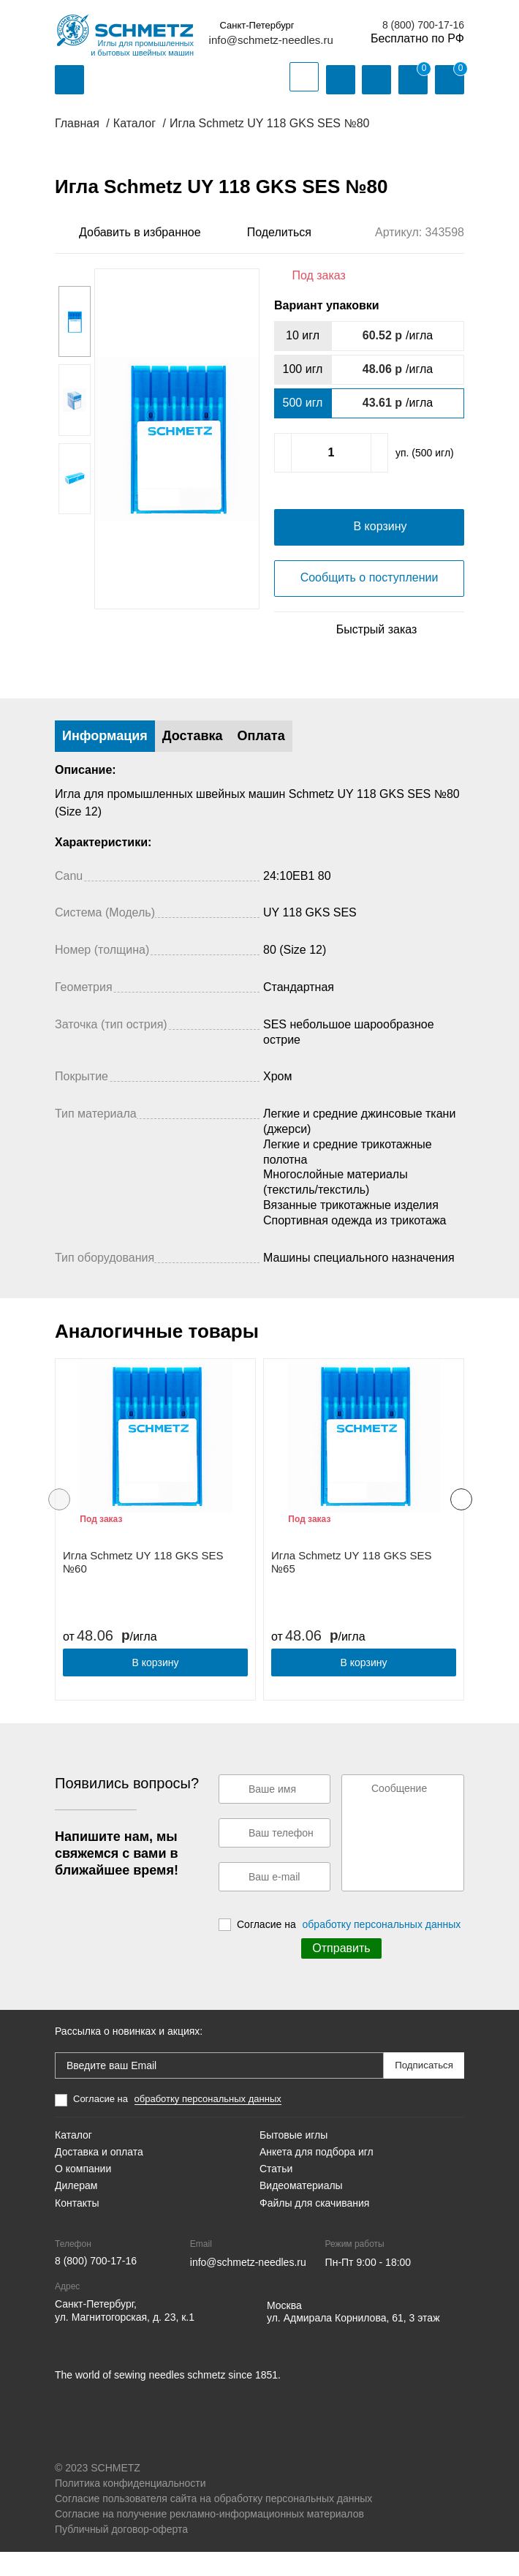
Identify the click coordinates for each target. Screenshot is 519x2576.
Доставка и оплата (99, 2177)
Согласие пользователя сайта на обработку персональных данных (213, 2522)
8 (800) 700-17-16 (423, 25)
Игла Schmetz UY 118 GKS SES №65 (351, 1586)
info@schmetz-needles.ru (271, 40)
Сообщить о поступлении (369, 602)
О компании (83, 2193)
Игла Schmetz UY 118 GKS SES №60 (143, 1586)
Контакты (77, 2227)
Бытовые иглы (293, 2160)
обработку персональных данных (382, 1948)
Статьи (276, 2193)
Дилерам (76, 2210)
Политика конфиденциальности (130, 2507)
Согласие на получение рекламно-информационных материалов (209, 2538)
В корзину (155, 1686)
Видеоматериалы (301, 2210)
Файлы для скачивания (314, 2227)
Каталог (73, 2160)
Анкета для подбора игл (317, 2177)
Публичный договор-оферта (121, 2553)
